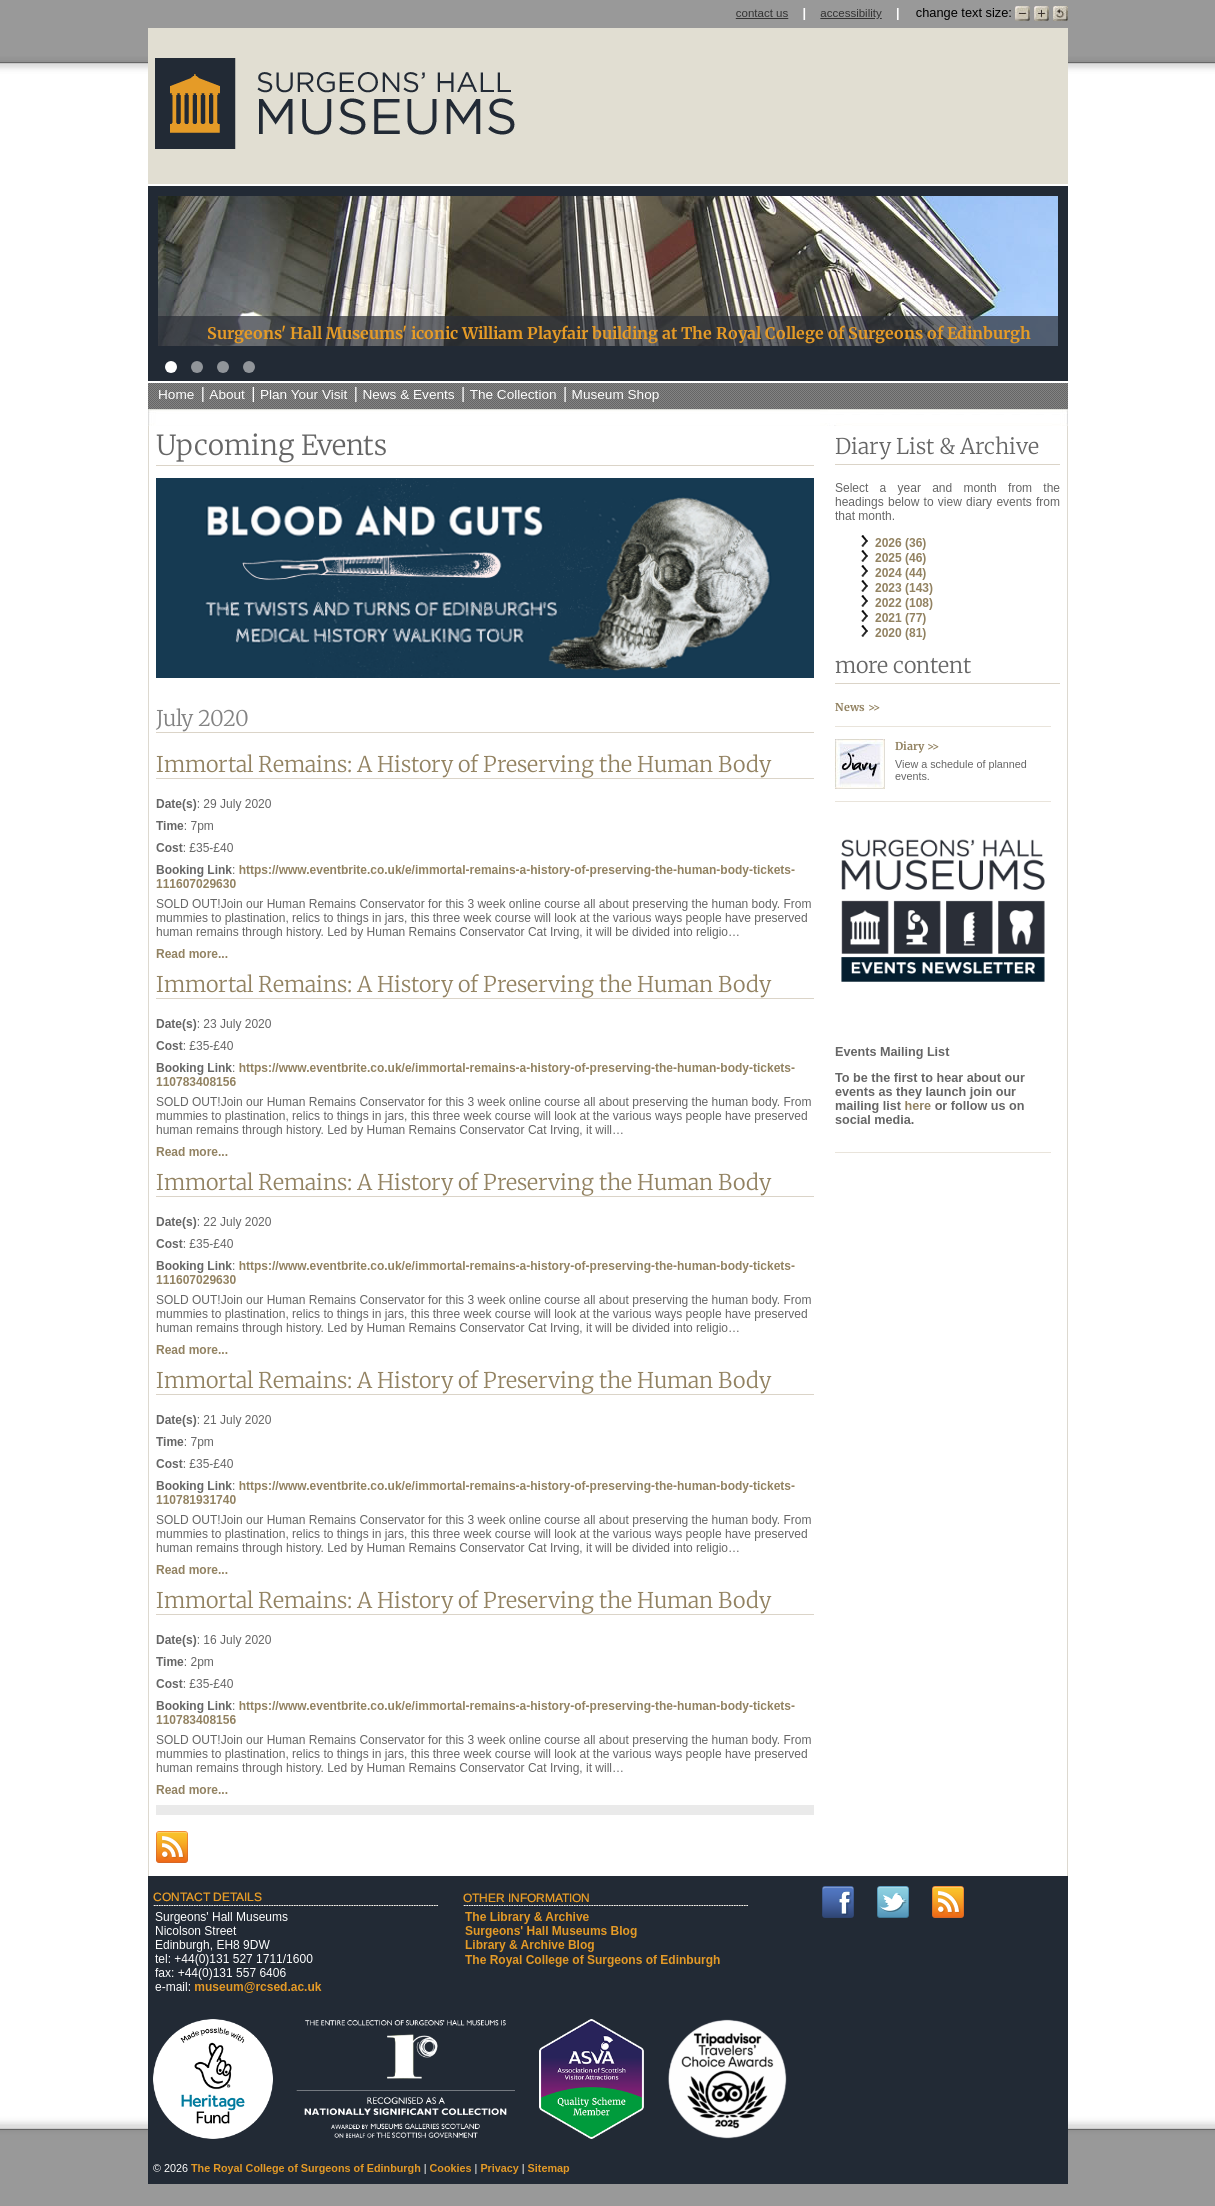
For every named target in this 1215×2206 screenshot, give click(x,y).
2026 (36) (900, 543)
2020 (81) (900, 633)
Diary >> (917, 746)
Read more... (192, 954)
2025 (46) (900, 558)
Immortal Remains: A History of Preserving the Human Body (463, 764)
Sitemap (549, 2168)
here (919, 1106)
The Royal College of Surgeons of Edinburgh (592, 1960)
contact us (762, 13)
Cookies (451, 2168)
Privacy (499, 2168)
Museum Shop (616, 394)
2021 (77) (900, 618)
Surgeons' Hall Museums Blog (551, 1931)
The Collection (513, 394)
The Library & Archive (527, 1917)
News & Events (408, 394)
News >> (857, 707)
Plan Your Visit (303, 394)
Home (176, 394)
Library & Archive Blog (530, 1945)
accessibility (850, 13)
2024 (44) (900, 573)
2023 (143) (904, 588)
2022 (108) (904, 603)
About (227, 394)
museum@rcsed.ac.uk (257, 1987)
